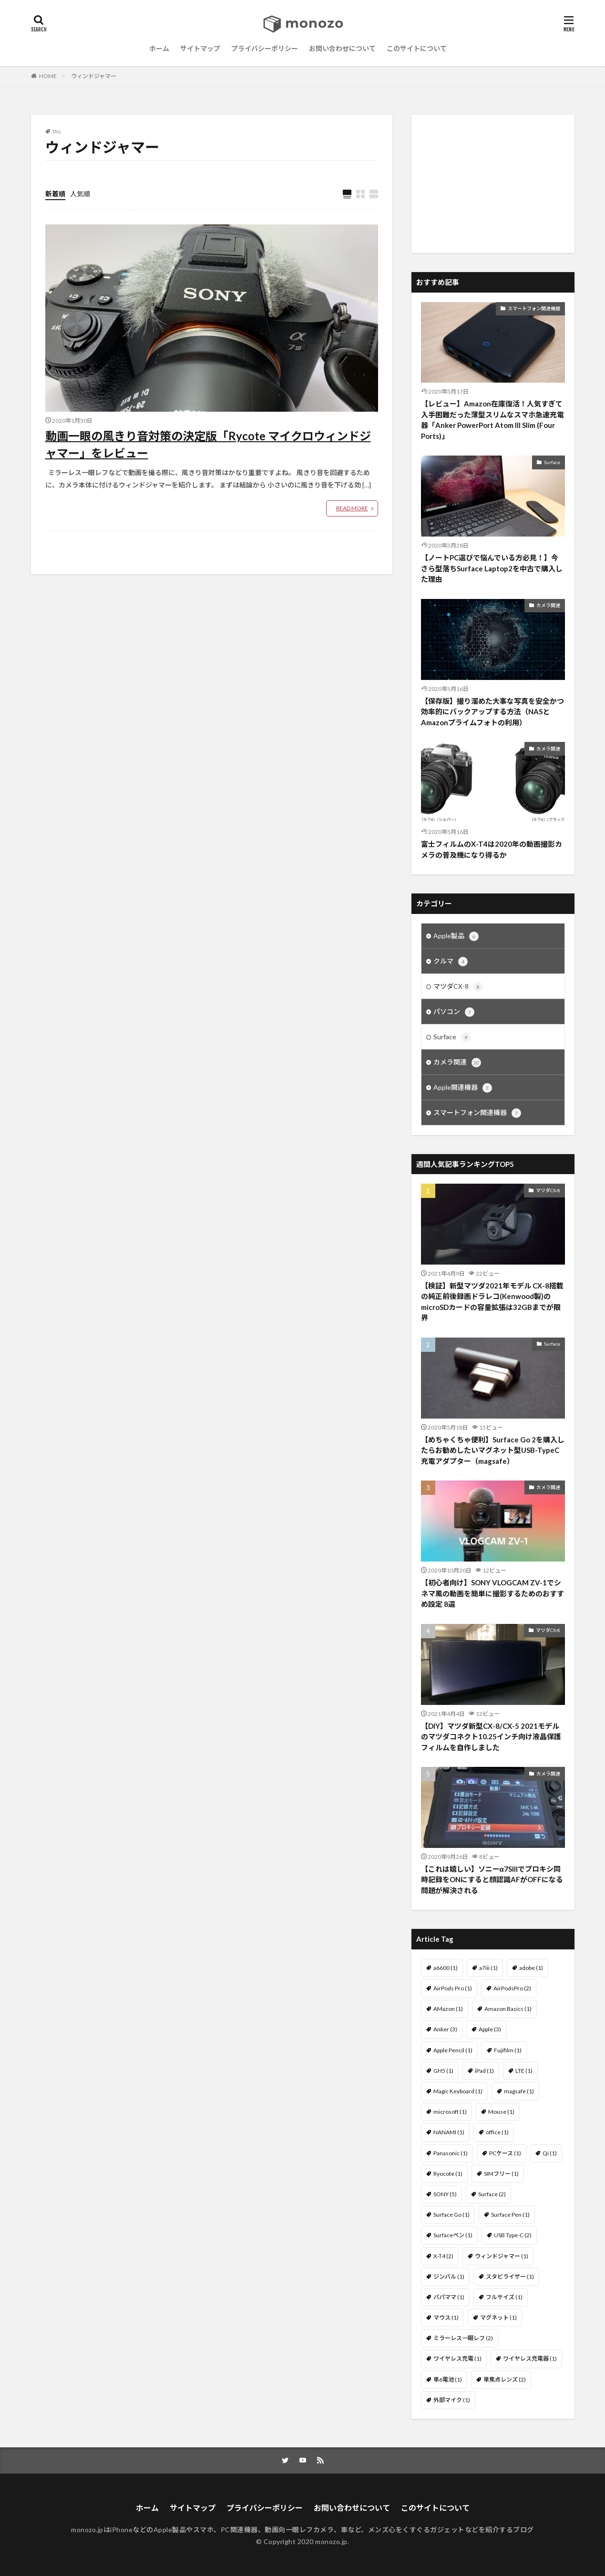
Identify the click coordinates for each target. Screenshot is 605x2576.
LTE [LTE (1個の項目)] (524, 2070)
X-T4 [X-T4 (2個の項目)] (443, 2256)
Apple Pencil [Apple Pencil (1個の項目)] (452, 2050)
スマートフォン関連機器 (534, 308)
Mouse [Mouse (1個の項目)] (501, 2111)
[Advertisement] (493, 183)
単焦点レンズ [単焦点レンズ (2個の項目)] (504, 2379)
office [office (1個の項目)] (497, 2132)
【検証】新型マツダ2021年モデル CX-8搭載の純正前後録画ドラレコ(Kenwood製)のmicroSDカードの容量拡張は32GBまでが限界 (492, 1301)
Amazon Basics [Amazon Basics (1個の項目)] (508, 2008)
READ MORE (352, 508)
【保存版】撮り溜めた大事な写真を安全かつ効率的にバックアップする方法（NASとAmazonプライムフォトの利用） (492, 712)
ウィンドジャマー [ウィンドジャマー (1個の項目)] (501, 2256)
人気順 (80, 194)
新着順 (55, 194)
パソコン (453, 1012)
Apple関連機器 (462, 1088)
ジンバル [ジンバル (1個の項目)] (448, 2276)
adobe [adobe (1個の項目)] (531, 1967)
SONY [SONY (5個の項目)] (445, 2194)
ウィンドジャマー (93, 76)
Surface (552, 462)
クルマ (450, 961)
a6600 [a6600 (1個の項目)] (445, 1967)
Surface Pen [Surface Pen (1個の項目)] (510, 2214)
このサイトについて (417, 48)
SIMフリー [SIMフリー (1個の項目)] (501, 2173)
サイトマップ (200, 48)
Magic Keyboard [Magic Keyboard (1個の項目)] (457, 2091)
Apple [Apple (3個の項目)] (490, 2029)
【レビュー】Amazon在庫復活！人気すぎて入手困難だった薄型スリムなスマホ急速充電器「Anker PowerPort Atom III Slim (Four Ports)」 (492, 419)
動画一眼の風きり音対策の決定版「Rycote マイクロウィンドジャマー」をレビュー (208, 444)
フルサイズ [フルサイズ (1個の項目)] (504, 2297)
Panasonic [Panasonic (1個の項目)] (450, 2153)
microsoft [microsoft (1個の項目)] (450, 2111)
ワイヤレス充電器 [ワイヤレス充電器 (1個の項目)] (530, 2358)
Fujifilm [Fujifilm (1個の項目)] (508, 2050)
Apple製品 (456, 936)
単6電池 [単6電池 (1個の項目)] (447, 2379)
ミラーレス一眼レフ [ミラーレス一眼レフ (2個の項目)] (463, 2338)
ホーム (159, 48)
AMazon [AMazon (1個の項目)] (448, 2008)
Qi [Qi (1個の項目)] (550, 2153)
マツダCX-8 (458, 987)
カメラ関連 (548, 605)
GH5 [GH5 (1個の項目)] (443, 2070)
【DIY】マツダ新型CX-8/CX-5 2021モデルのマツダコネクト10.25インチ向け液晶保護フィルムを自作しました (491, 1737)
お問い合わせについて (342, 48)
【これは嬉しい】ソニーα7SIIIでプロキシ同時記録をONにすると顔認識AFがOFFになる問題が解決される (492, 1880)
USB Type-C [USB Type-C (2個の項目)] (513, 2235)
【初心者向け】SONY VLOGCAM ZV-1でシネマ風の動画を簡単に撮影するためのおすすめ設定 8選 (492, 1593)
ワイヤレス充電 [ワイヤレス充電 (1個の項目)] (457, 2358)
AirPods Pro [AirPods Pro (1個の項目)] (452, 1988)
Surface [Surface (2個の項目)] (492, 2194)
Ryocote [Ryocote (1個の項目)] (447, 2173)
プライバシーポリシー (264, 48)
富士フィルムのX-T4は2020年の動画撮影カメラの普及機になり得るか (491, 849)
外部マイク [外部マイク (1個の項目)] (451, 2400)
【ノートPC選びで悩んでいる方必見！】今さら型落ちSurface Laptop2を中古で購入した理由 (492, 568)
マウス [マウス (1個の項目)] (446, 2317)
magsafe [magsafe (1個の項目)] (519, 2091)
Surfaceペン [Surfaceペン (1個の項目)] (452, 2235)
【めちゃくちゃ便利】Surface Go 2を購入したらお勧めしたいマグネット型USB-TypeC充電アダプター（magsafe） (492, 1450)
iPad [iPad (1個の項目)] (484, 2070)
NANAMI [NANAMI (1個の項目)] (448, 2132)
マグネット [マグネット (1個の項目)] (498, 2317)
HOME (48, 76)
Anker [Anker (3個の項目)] (445, 2029)
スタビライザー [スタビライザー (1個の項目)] (510, 2276)
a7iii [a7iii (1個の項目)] (488, 1967)
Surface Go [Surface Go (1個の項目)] (451, 2214)
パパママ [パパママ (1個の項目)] (448, 2297)
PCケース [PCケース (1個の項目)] (505, 2153)
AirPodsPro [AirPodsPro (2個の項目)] (512, 1988)
